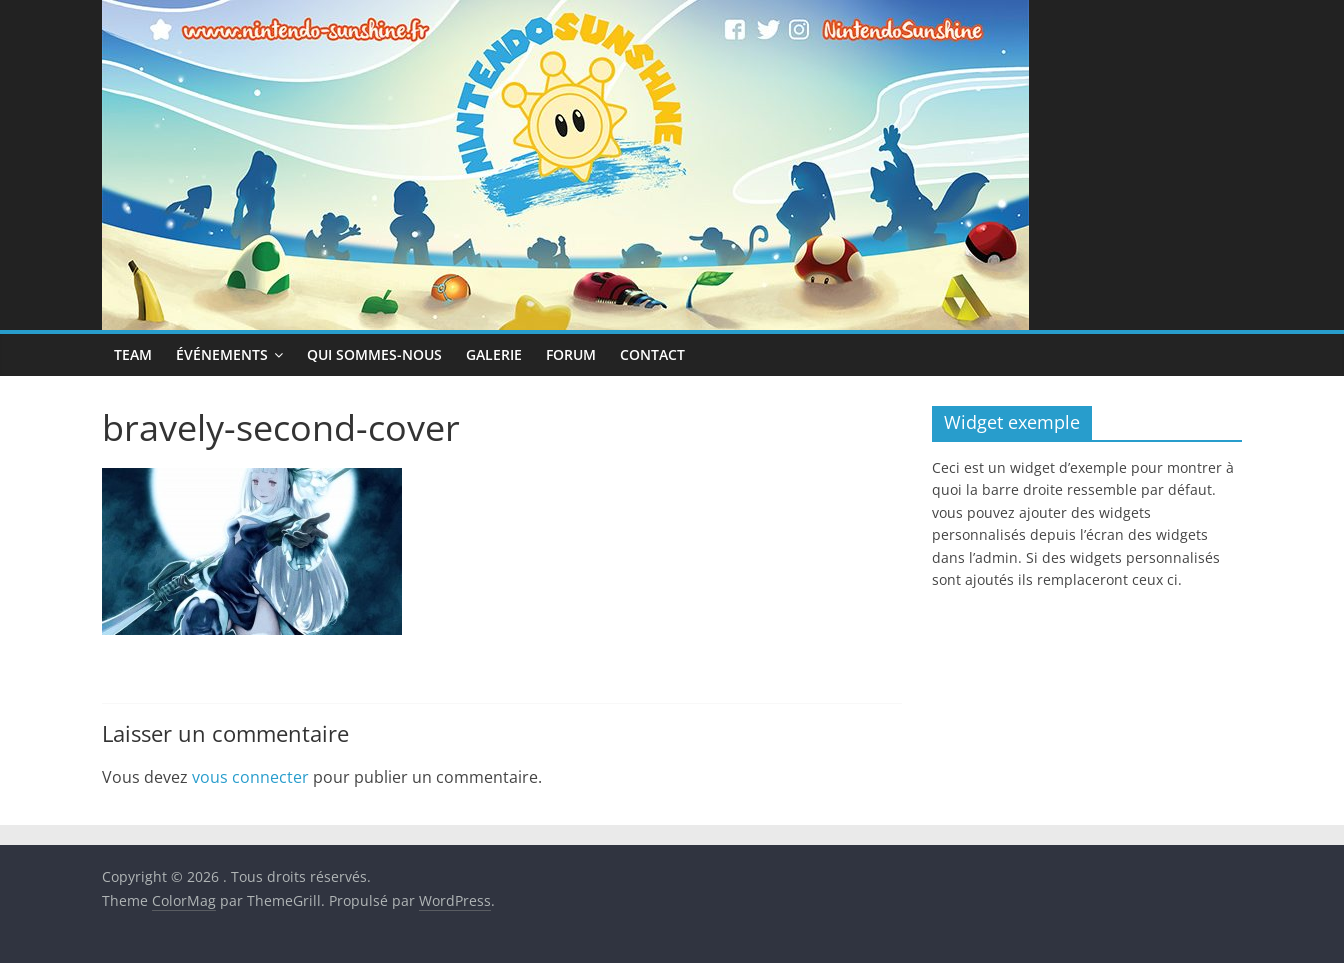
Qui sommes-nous (374, 354)
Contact (652, 354)
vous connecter (250, 777)
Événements (222, 354)
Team (133, 354)
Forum (571, 354)
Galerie (494, 354)
